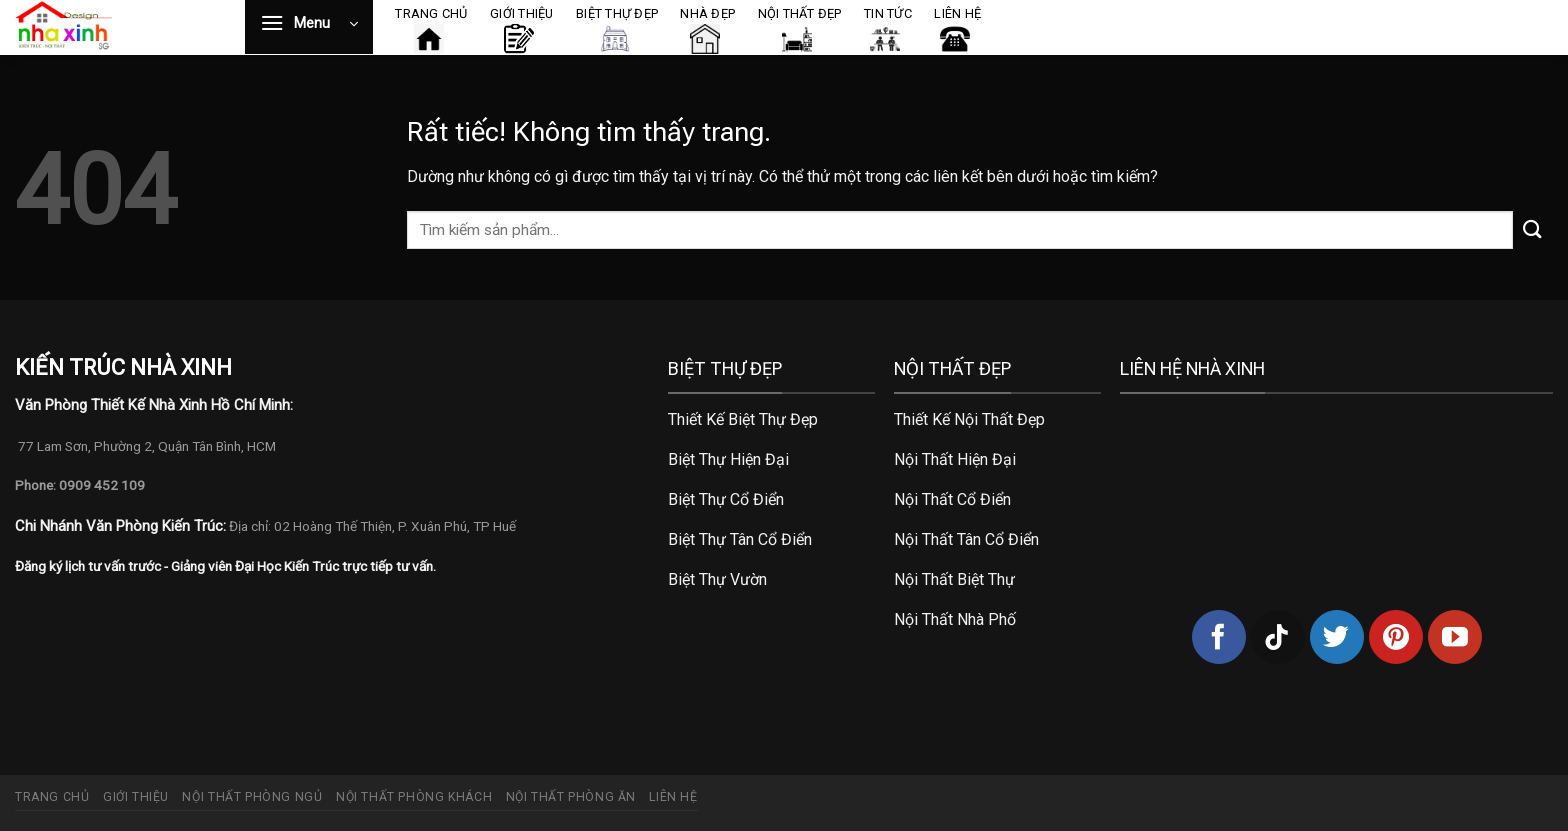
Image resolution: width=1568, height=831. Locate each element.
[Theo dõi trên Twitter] (1337, 637)
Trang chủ (52, 797)
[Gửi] (1533, 229)
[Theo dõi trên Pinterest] (1396, 637)
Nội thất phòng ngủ (252, 797)
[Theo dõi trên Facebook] (1219, 637)
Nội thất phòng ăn (571, 797)
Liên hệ (673, 797)
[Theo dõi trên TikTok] (1278, 637)
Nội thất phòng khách (414, 797)
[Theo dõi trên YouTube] (1455, 637)
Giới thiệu (136, 797)
